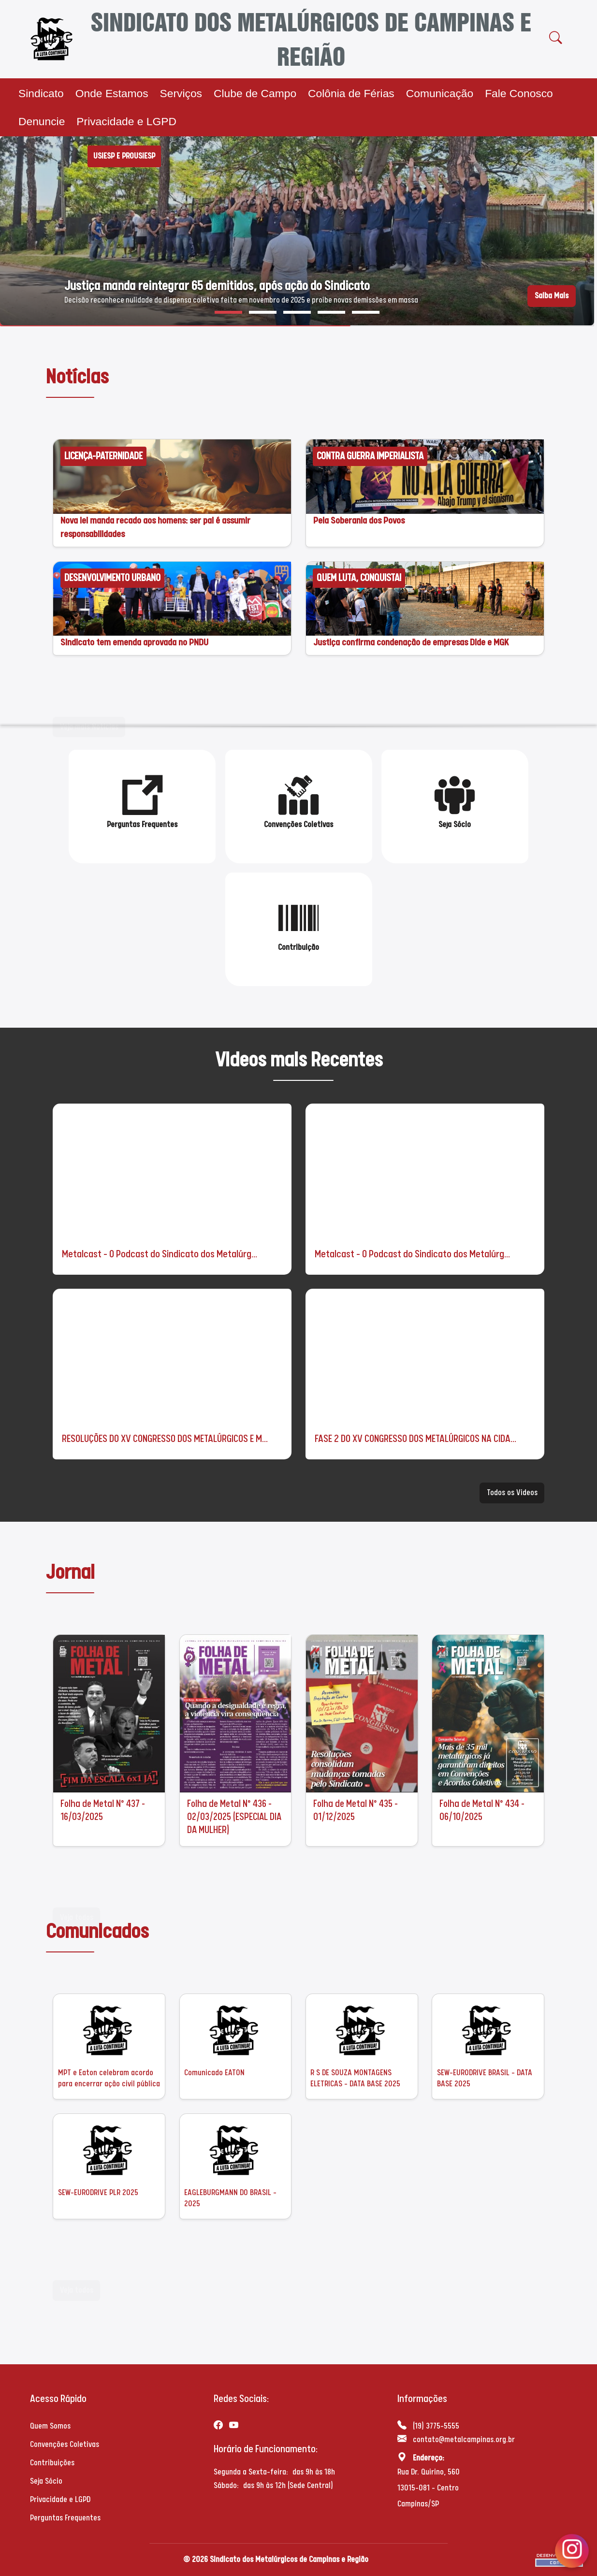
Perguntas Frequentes (65, 2517)
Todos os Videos (512, 1495)
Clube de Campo (255, 93)
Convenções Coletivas (64, 2444)
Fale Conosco (519, 93)
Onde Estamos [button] (111, 93)
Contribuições (52, 2462)
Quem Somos (50, 2425)
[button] (228, 312)
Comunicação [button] (439, 93)
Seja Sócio (46, 2481)
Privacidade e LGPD (126, 121)
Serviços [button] (181, 93)
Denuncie (41, 121)
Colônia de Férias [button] (351, 93)
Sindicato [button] (41, 93)
